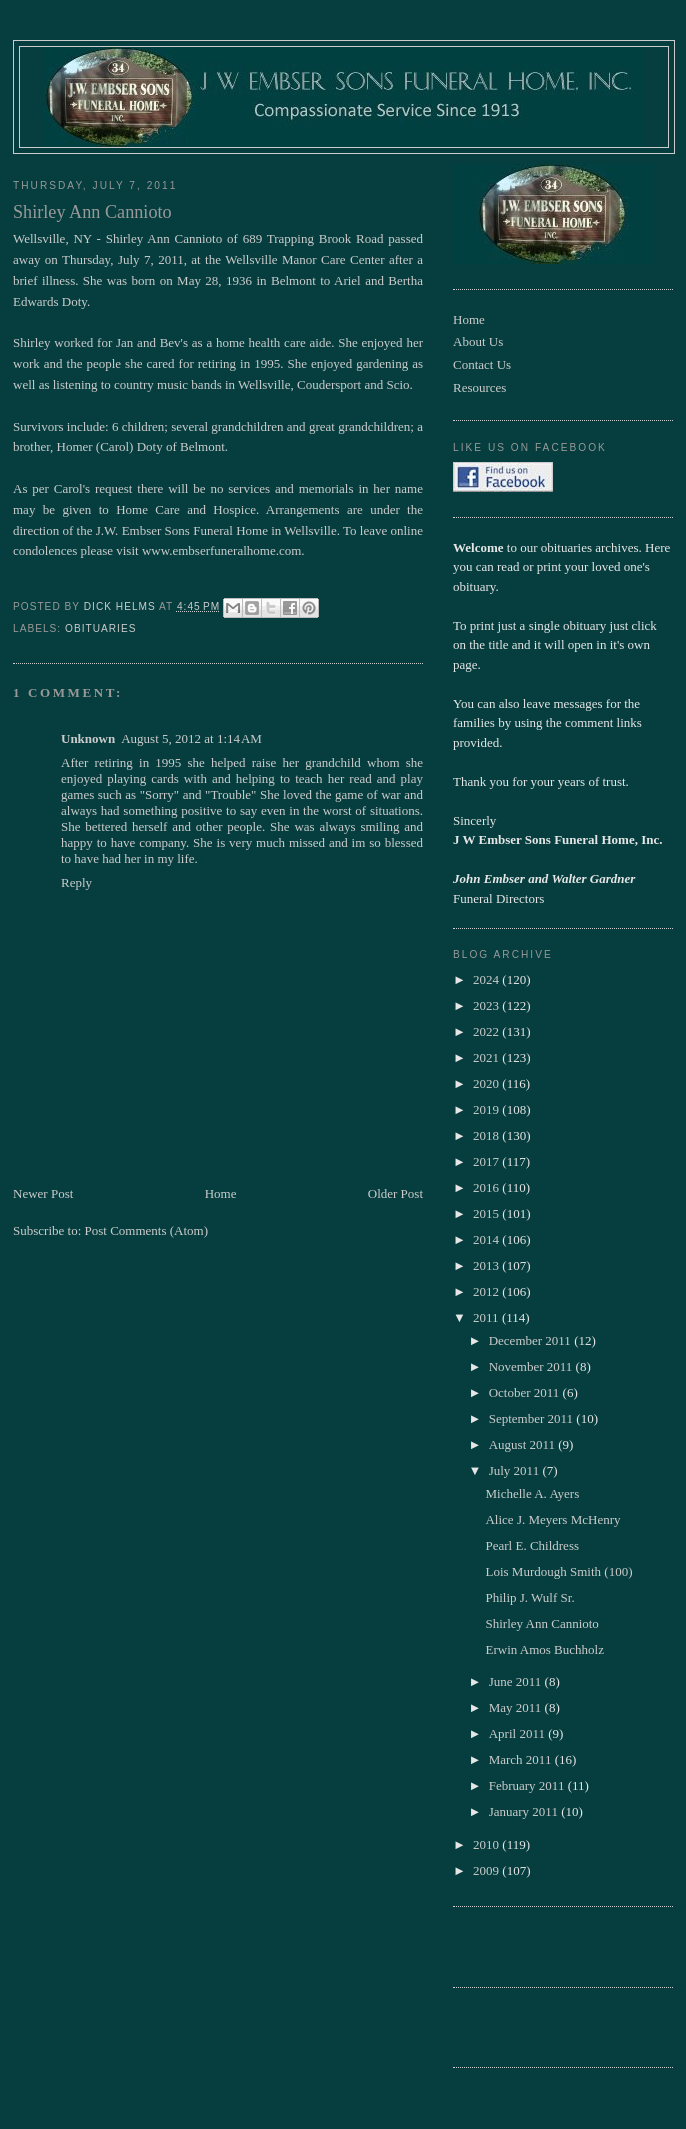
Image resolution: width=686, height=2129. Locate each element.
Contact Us (482, 364)
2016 (487, 1187)
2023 (487, 1005)
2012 (487, 1291)
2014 (487, 1239)
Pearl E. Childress (532, 1545)
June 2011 (517, 1681)
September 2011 (533, 1418)
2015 (487, 1213)
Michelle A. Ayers (532, 1493)
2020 (487, 1083)
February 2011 (528, 1785)
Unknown (88, 738)
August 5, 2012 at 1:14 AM (191, 738)
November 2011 (532, 1366)
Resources (479, 387)
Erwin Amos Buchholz (544, 1649)
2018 (487, 1135)
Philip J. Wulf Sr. (529, 1597)
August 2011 (524, 1444)
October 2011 (526, 1392)
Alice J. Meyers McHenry (552, 1519)
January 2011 (525, 1811)
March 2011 (522, 1759)
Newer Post (43, 1193)
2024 (487, 979)
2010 (487, 1844)
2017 (487, 1161)
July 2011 (516, 1470)
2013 (487, 1265)
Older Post (395, 1193)
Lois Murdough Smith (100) (558, 1571)
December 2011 (531, 1340)
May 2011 (517, 1707)
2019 (487, 1109)
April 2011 (518, 1733)
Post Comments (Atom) (147, 1230)
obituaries (100, 628)
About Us (478, 341)
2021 (487, 1057)
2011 (487, 1317)
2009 (487, 1870)
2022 (487, 1031)
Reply (76, 882)
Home (221, 1193)
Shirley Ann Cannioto (541, 1623)
